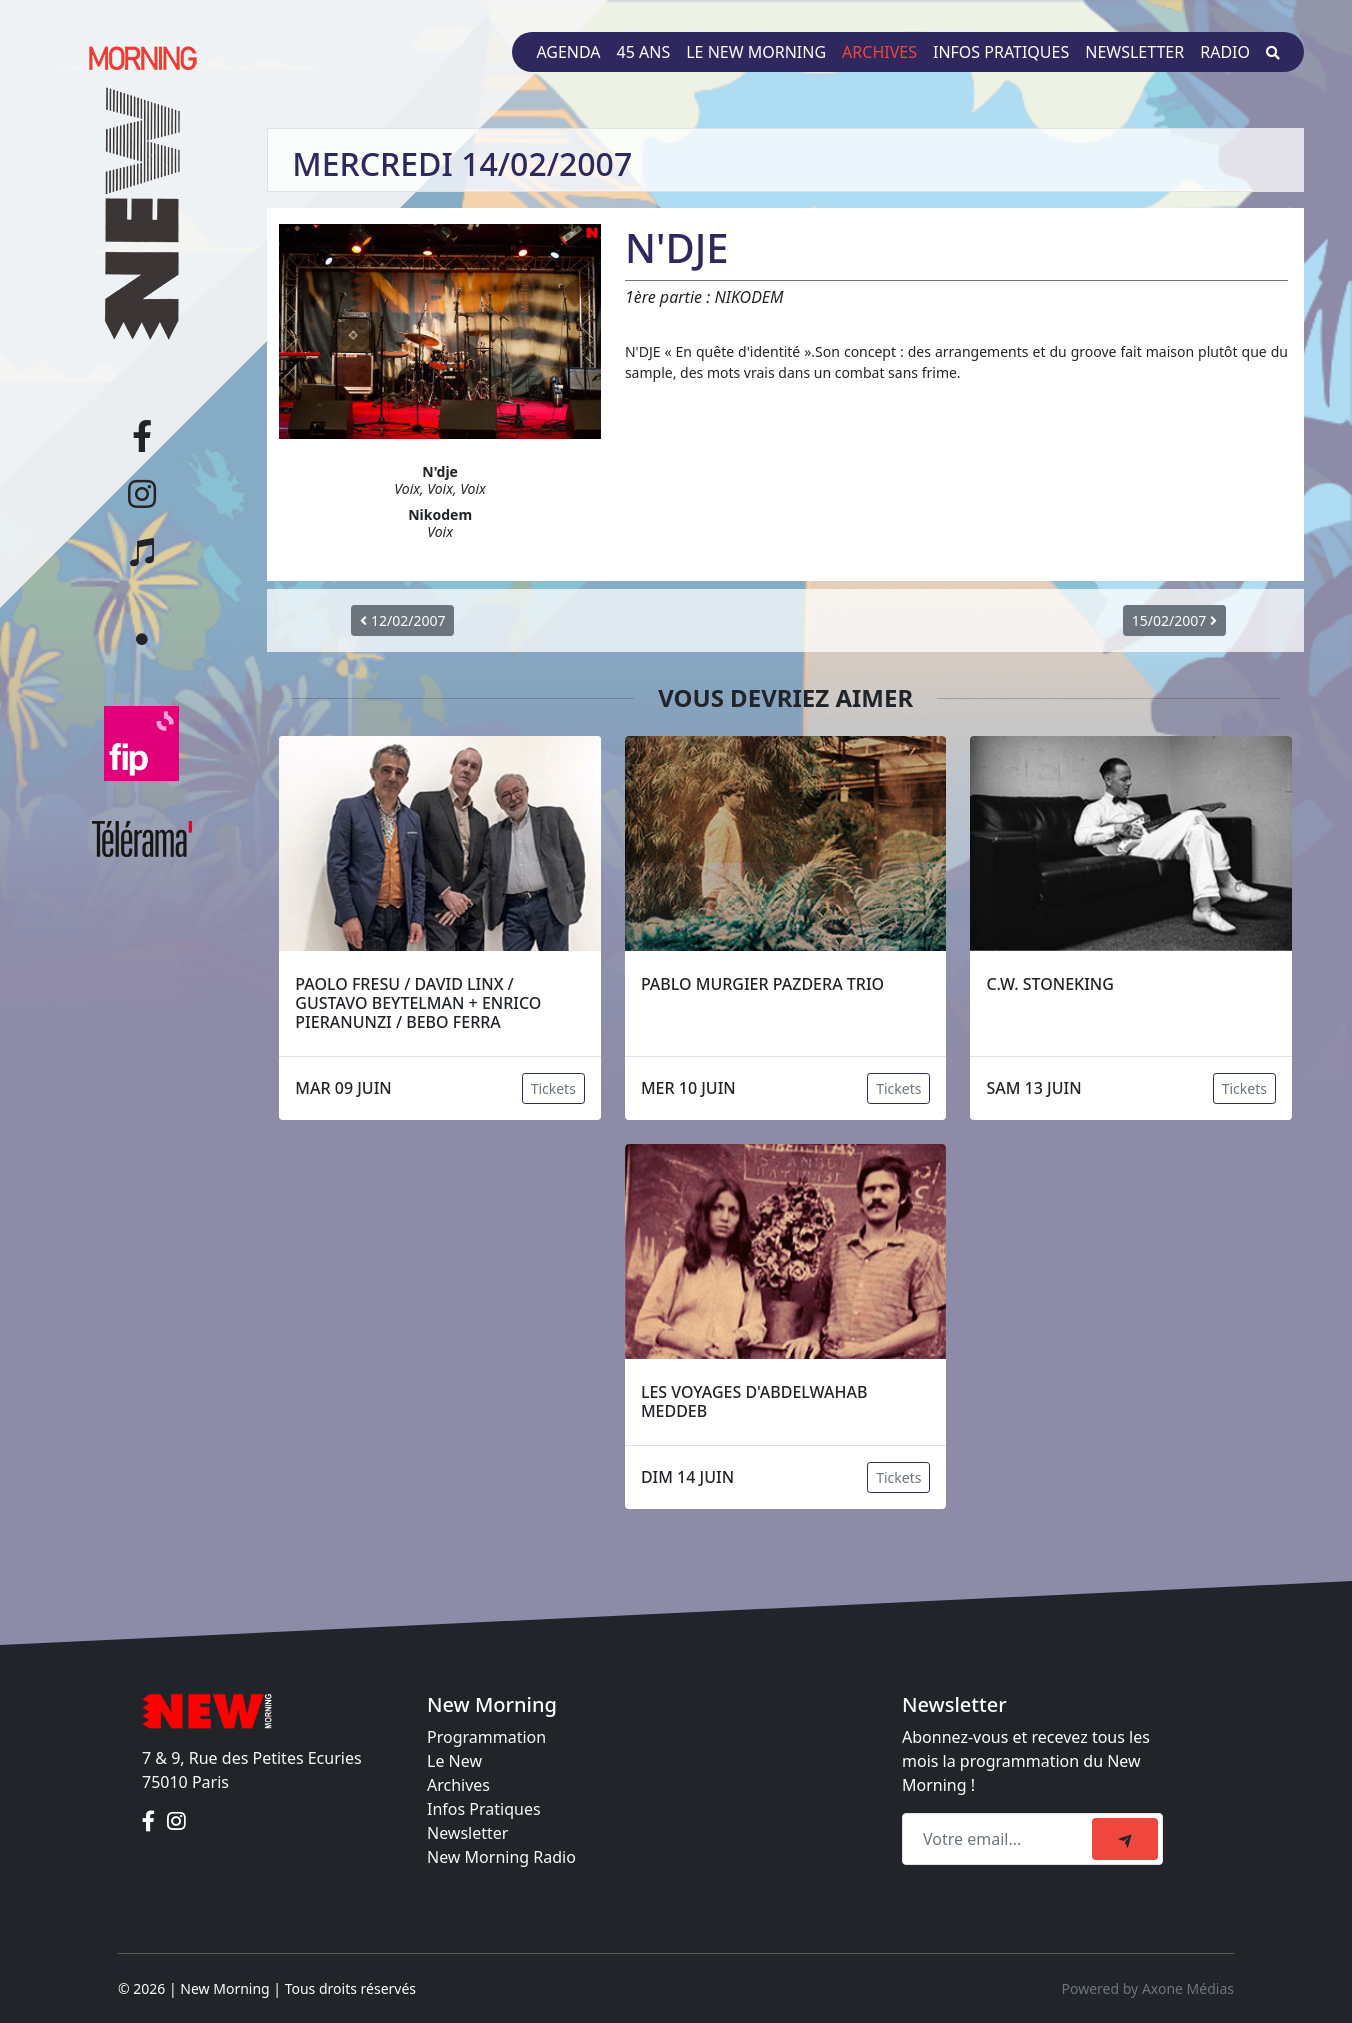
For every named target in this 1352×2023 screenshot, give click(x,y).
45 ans (644, 52)
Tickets (553, 1088)
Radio (1225, 52)
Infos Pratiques (484, 1809)
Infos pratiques (1001, 52)
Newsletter (1134, 52)
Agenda (568, 52)
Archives (879, 52)
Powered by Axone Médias (1148, 1988)
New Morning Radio (501, 1857)
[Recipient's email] (1000, 1839)
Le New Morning (756, 52)
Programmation (486, 1737)
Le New (454, 1761)
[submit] (1125, 1839)
